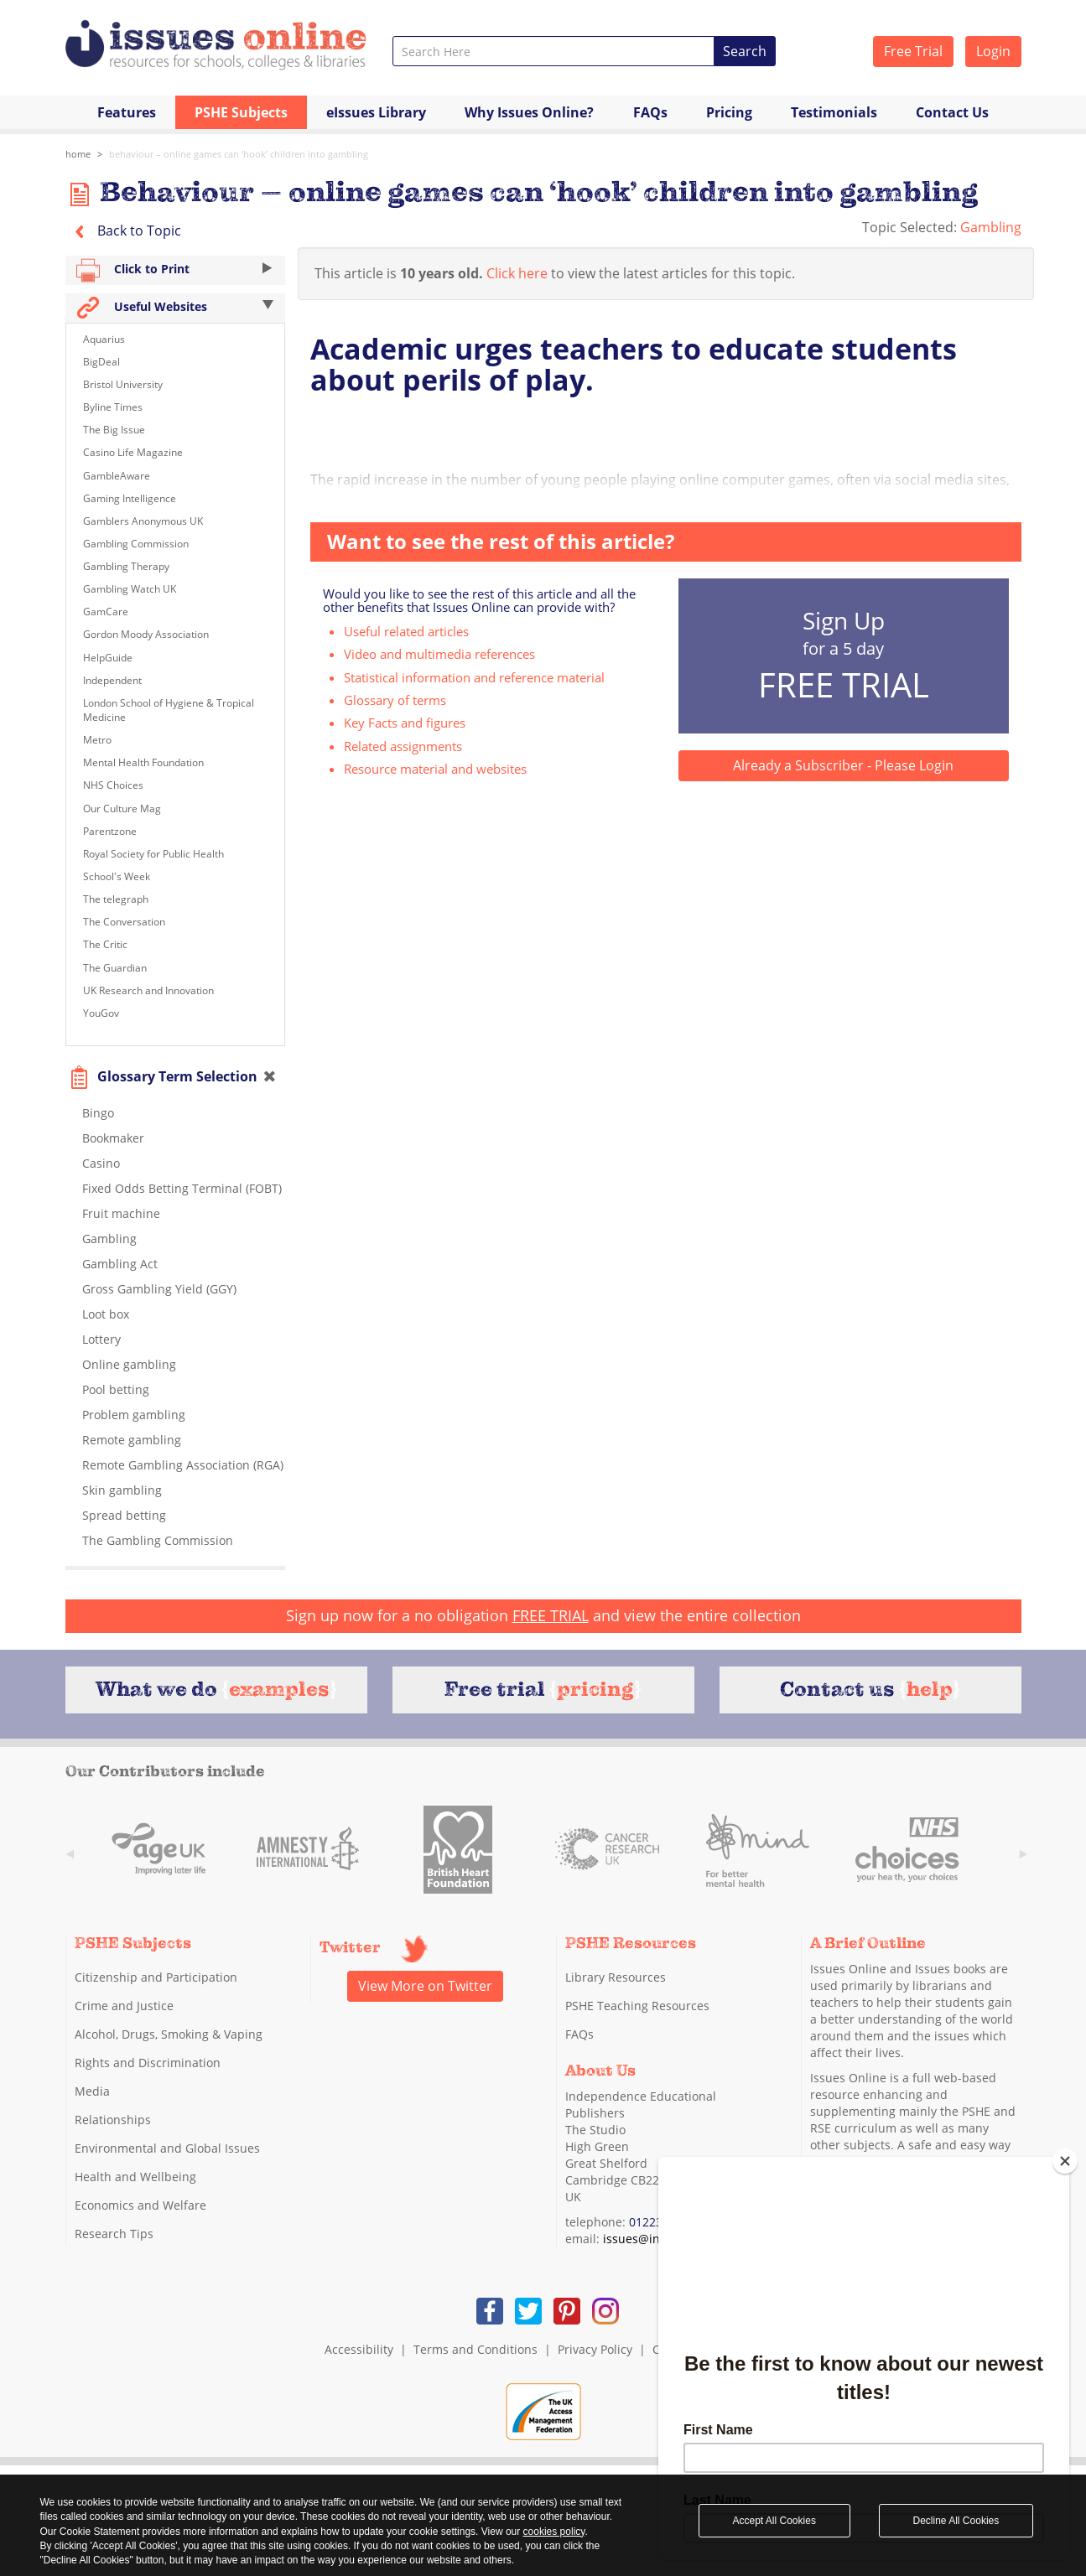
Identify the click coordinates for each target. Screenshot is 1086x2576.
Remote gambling (131, 1440)
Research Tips (114, 2234)
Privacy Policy (595, 2349)
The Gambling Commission (157, 1540)
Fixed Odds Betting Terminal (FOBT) (182, 1188)
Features (126, 112)
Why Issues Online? (529, 112)
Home (78, 154)
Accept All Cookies (774, 2521)
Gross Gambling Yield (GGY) (159, 1289)
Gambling (990, 227)
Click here (517, 273)
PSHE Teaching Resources (637, 2006)
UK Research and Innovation (148, 990)
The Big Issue (114, 429)
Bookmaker (113, 1138)
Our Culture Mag (122, 808)
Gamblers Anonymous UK (143, 521)
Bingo (98, 1113)
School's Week (116, 876)
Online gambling (129, 1364)
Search (744, 51)
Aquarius (104, 339)
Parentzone (110, 831)
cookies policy (554, 2531)
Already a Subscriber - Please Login (843, 765)
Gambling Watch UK (129, 589)
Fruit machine (121, 1213)
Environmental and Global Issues (167, 2148)
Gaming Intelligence (129, 498)
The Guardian (115, 968)
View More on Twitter (425, 1986)
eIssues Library (376, 112)
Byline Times (113, 407)
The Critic (105, 944)
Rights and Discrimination (148, 2063)
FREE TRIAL (550, 1615)
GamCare (105, 611)
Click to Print (175, 270)
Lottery (101, 1339)
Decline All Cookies (956, 2521)
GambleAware (116, 476)
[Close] (1065, 2161)
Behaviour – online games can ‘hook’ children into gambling (238, 154)
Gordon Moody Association (146, 634)
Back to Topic (123, 230)
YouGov (101, 1013)
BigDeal (101, 362)
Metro (97, 740)
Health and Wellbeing (135, 2177)
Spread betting (124, 1515)
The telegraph (115, 899)
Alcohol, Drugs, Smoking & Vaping (168, 2034)
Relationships (113, 2120)
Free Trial (913, 51)
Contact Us (952, 112)
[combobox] (553, 51)
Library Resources (615, 1977)
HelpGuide (108, 657)
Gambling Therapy (126, 566)
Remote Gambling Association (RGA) (182, 1465)
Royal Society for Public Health (153, 854)
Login (993, 51)
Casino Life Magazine (133, 452)
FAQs (650, 112)
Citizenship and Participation (156, 1977)
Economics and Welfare (140, 2205)
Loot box (105, 1314)
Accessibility (359, 2349)
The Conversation (124, 922)
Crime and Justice (124, 2006)
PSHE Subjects (241, 112)
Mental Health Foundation (143, 762)
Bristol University (123, 384)
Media (92, 2091)
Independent (112, 680)
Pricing (729, 112)
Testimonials (834, 112)
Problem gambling (133, 1415)
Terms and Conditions (475, 2349)
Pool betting (115, 1389)
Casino (101, 1163)
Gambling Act (120, 1264)
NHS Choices (113, 785)
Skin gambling (122, 1490)
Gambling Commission (136, 543)
